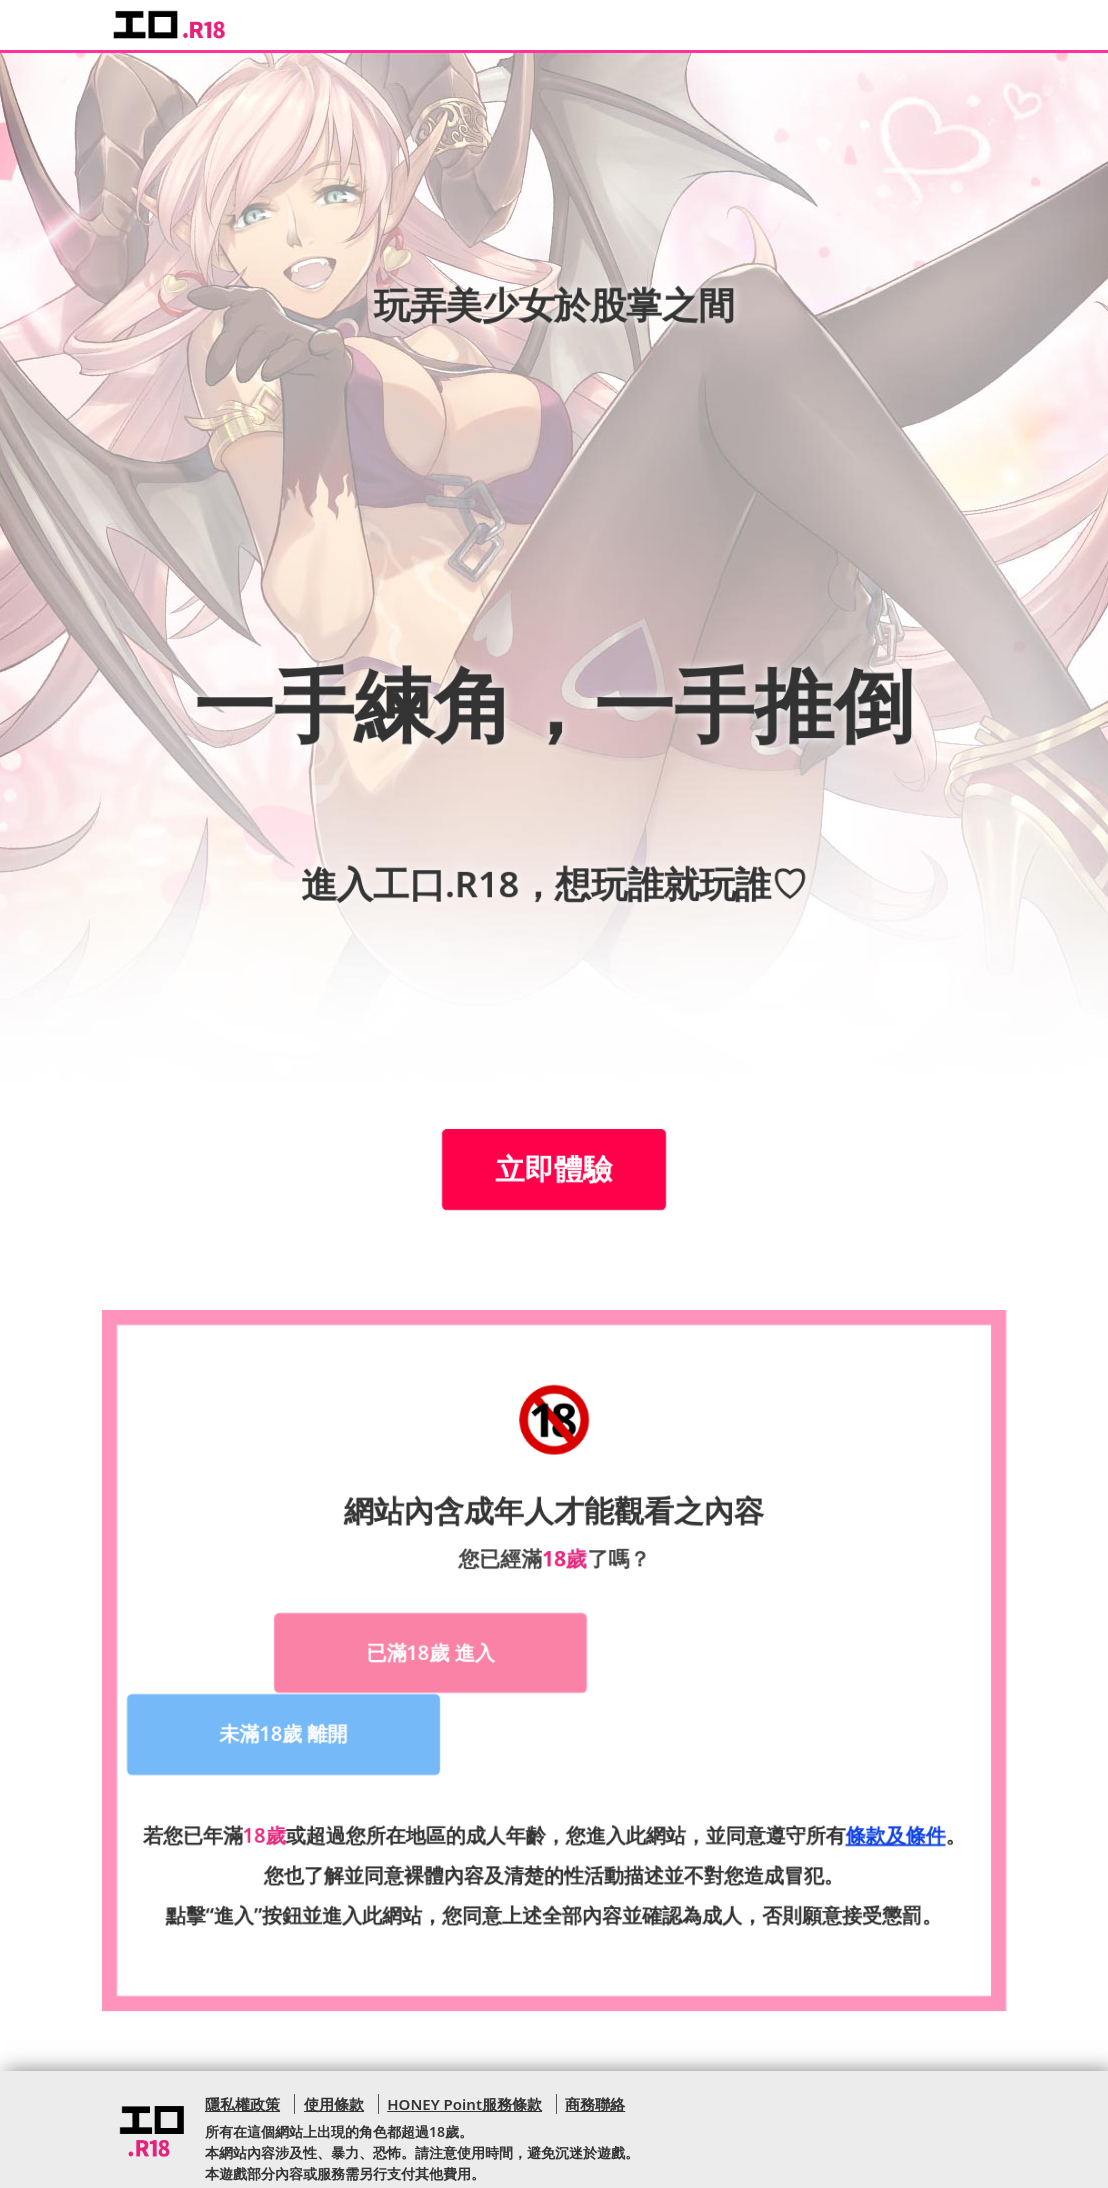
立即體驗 (554, 1169)
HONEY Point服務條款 (464, 2021)
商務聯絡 (595, 2021)
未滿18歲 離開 (686, 1650)
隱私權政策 (242, 2021)
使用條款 (333, 2021)
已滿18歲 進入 (418, 1650)
